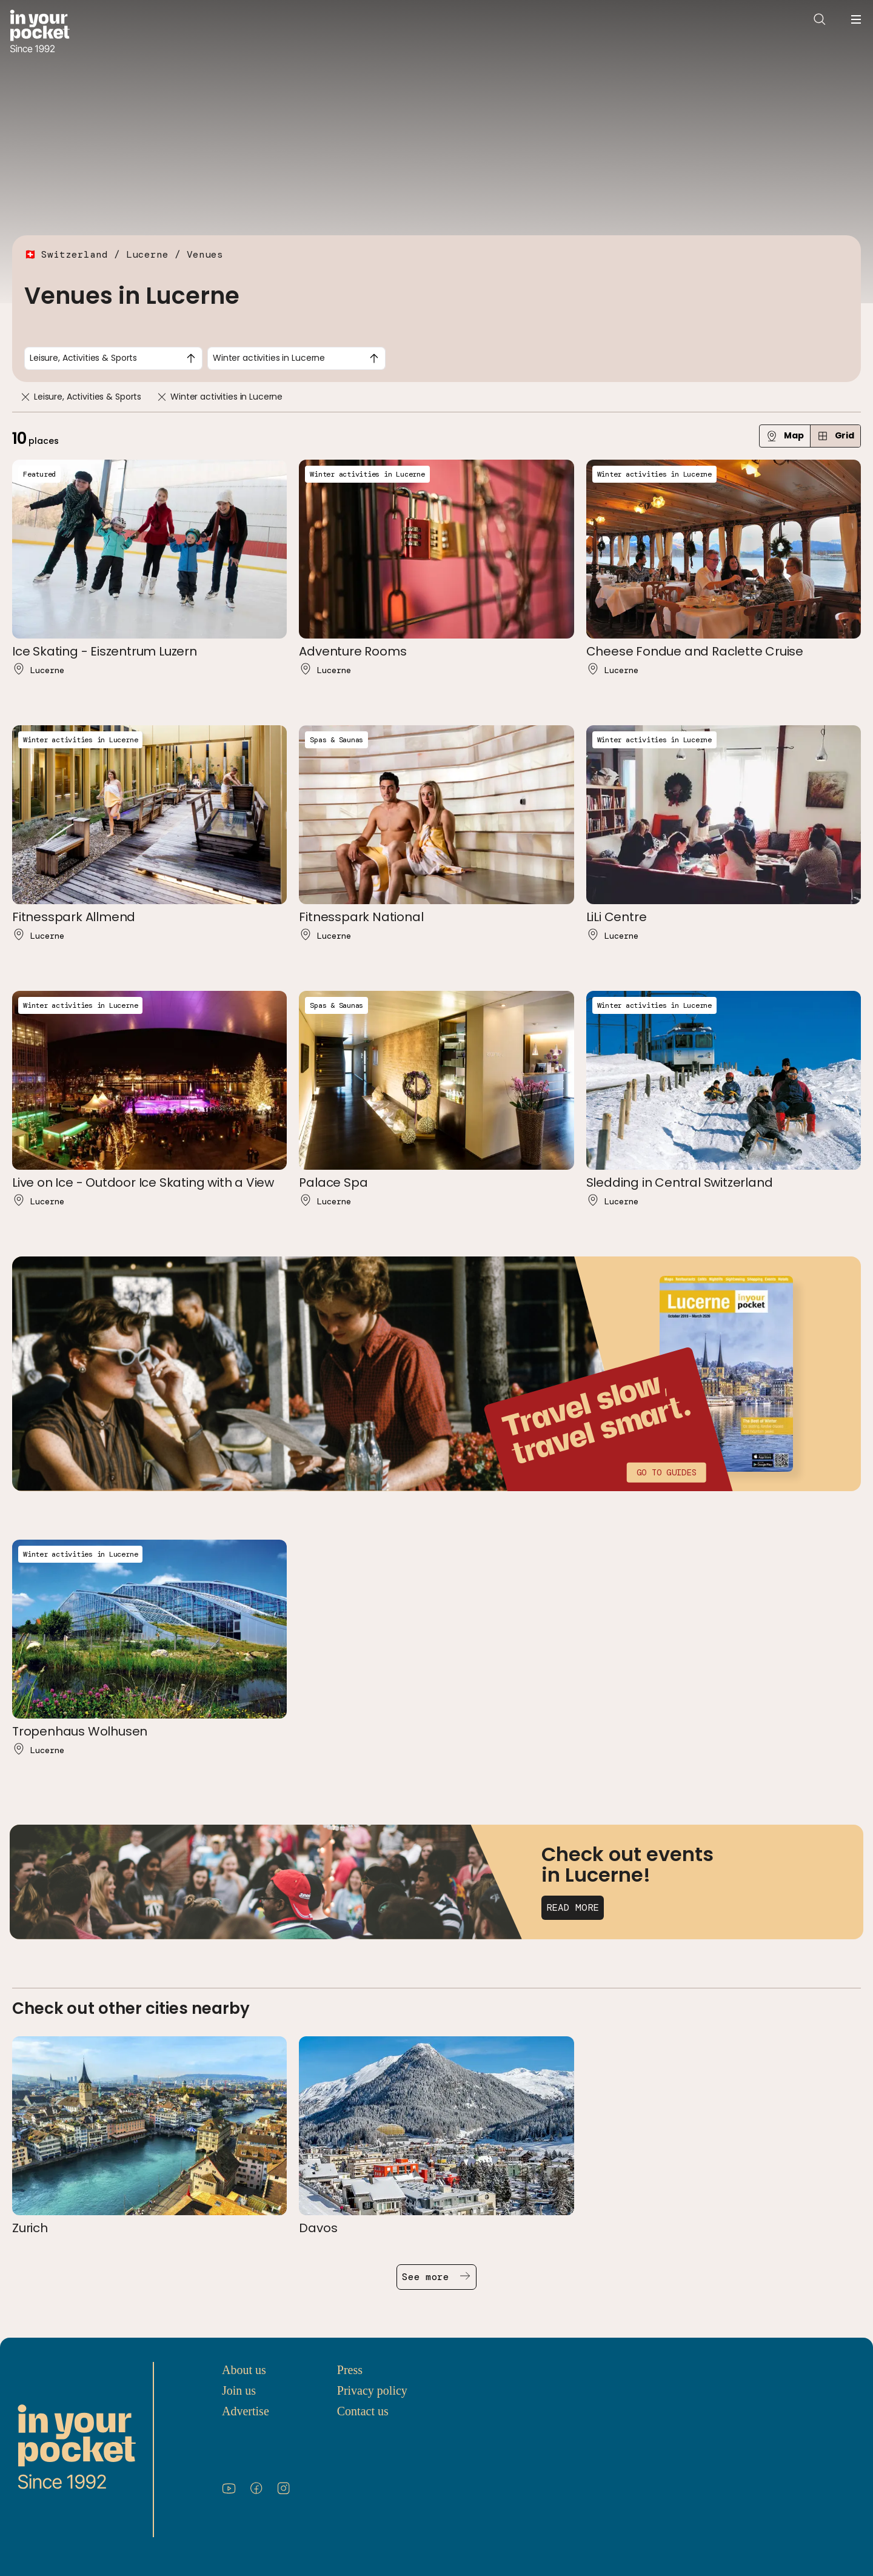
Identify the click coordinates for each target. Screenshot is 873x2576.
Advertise (245, 2411)
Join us (239, 2390)
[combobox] (113, 358)
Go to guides (666, 1472)
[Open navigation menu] (856, 19)
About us (244, 2369)
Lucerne (147, 254)
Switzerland (74, 254)
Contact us (363, 2411)
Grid (835, 435)
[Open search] (819, 19)
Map (785, 435)
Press (350, 2369)
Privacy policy (372, 2390)
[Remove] (25, 397)
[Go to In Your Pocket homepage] (40, 32)
